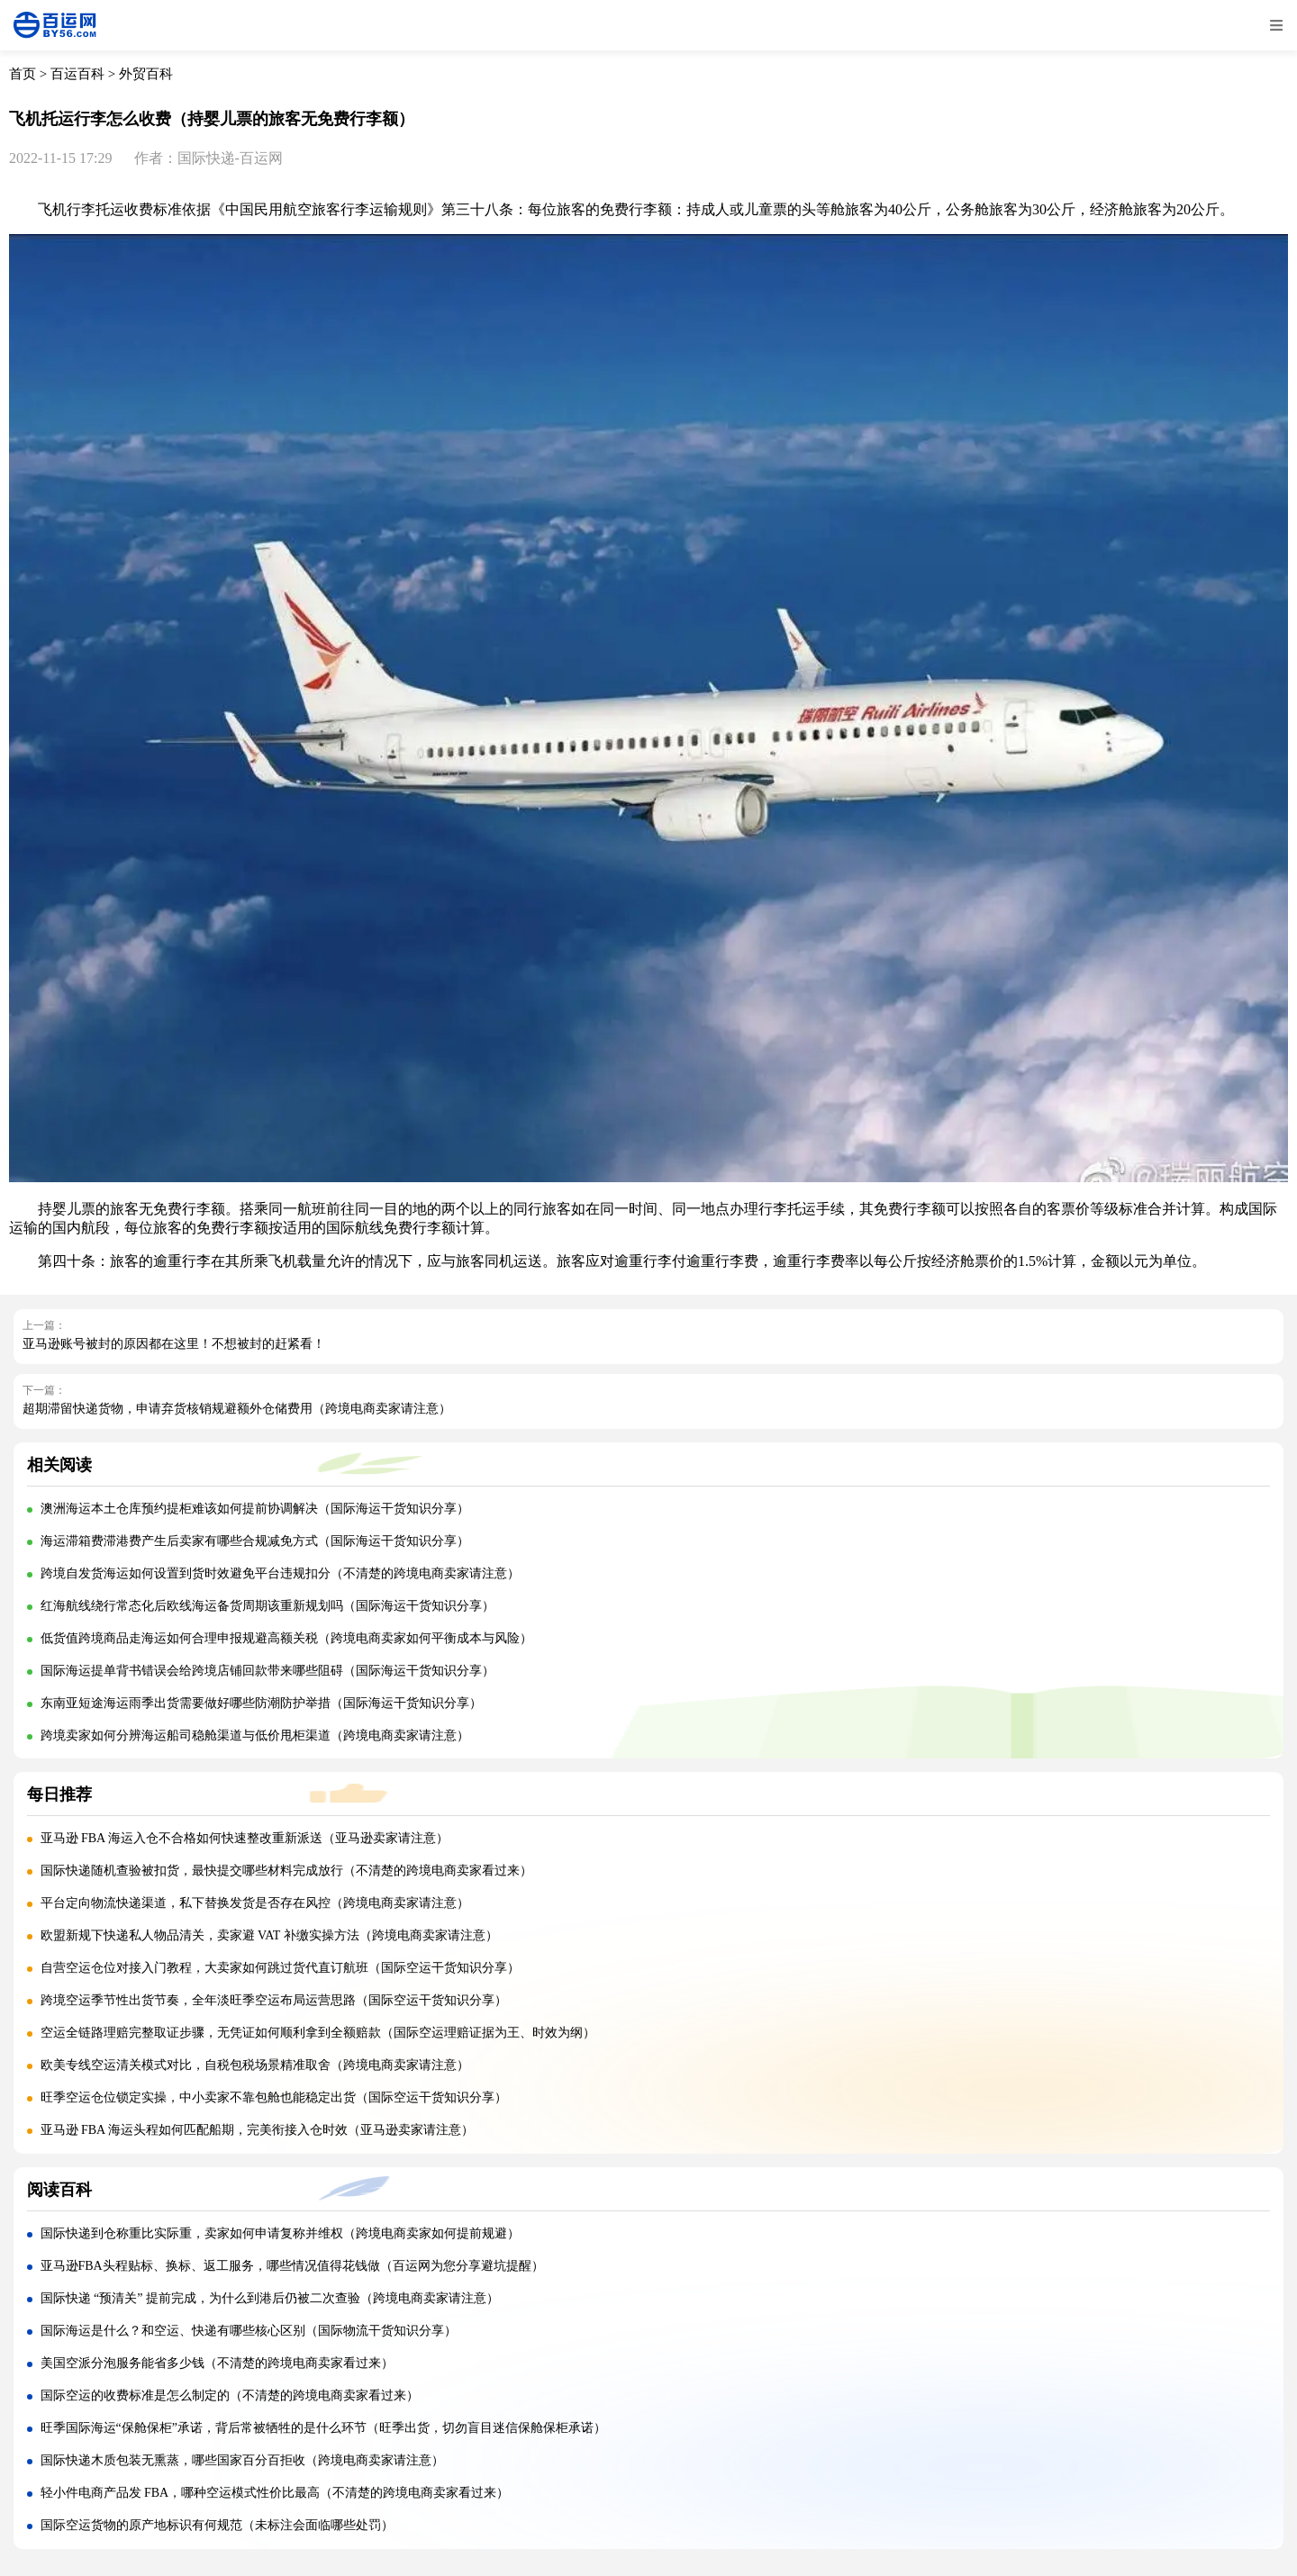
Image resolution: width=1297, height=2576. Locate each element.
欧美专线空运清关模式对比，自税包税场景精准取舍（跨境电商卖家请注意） (255, 2065)
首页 (22, 74)
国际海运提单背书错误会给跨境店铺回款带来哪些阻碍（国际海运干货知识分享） (267, 1670)
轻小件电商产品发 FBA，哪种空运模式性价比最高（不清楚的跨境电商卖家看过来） (275, 2492)
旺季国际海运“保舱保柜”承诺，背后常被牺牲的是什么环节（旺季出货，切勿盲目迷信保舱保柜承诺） (323, 2428)
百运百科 (77, 74)
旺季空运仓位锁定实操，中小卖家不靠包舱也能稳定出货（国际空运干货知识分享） (274, 2097)
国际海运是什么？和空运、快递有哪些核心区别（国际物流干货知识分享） (249, 2330)
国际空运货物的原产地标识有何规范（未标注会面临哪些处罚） (217, 2525)
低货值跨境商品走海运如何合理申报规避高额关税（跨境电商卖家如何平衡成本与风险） (286, 1638)
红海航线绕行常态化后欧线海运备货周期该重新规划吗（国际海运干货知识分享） (267, 1606)
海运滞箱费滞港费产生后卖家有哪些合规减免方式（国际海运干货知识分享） (255, 1541)
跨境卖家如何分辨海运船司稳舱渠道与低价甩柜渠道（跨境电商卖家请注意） (255, 1735)
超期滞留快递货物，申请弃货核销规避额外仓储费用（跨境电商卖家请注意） (237, 1408)
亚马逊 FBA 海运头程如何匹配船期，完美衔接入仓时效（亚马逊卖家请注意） (257, 2130)
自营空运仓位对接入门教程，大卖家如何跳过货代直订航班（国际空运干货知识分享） (280, 1968)
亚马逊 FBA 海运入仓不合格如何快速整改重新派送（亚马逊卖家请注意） (245, 1838)
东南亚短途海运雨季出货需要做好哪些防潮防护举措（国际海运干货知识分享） (261, 1703)
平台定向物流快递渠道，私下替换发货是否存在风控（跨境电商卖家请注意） (255, 1903)
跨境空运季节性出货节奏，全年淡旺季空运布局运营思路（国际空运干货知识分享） (274, 2000)
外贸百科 (146, 74)
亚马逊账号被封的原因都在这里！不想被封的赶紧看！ (174, 1344)
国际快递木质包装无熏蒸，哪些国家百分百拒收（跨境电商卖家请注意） (242, 2460)
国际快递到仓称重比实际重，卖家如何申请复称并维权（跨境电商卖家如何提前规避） (280, 2233)
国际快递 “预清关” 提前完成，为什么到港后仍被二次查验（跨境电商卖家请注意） (270, 2298)
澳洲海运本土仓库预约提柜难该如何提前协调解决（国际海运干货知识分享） (255, 1508)
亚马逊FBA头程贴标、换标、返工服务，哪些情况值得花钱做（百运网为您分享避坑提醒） (292, 2266)
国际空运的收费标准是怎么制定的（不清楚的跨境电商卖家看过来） (230, 2395)
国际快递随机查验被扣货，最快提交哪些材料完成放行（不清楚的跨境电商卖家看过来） (286, 1870)
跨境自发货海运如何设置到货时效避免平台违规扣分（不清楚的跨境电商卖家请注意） (280, 1573)
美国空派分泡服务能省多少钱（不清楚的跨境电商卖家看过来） (217, 2363)
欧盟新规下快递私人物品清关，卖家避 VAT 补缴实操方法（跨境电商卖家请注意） (269, 1935)
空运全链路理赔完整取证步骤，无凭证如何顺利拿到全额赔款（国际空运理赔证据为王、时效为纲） (318, 2032)
